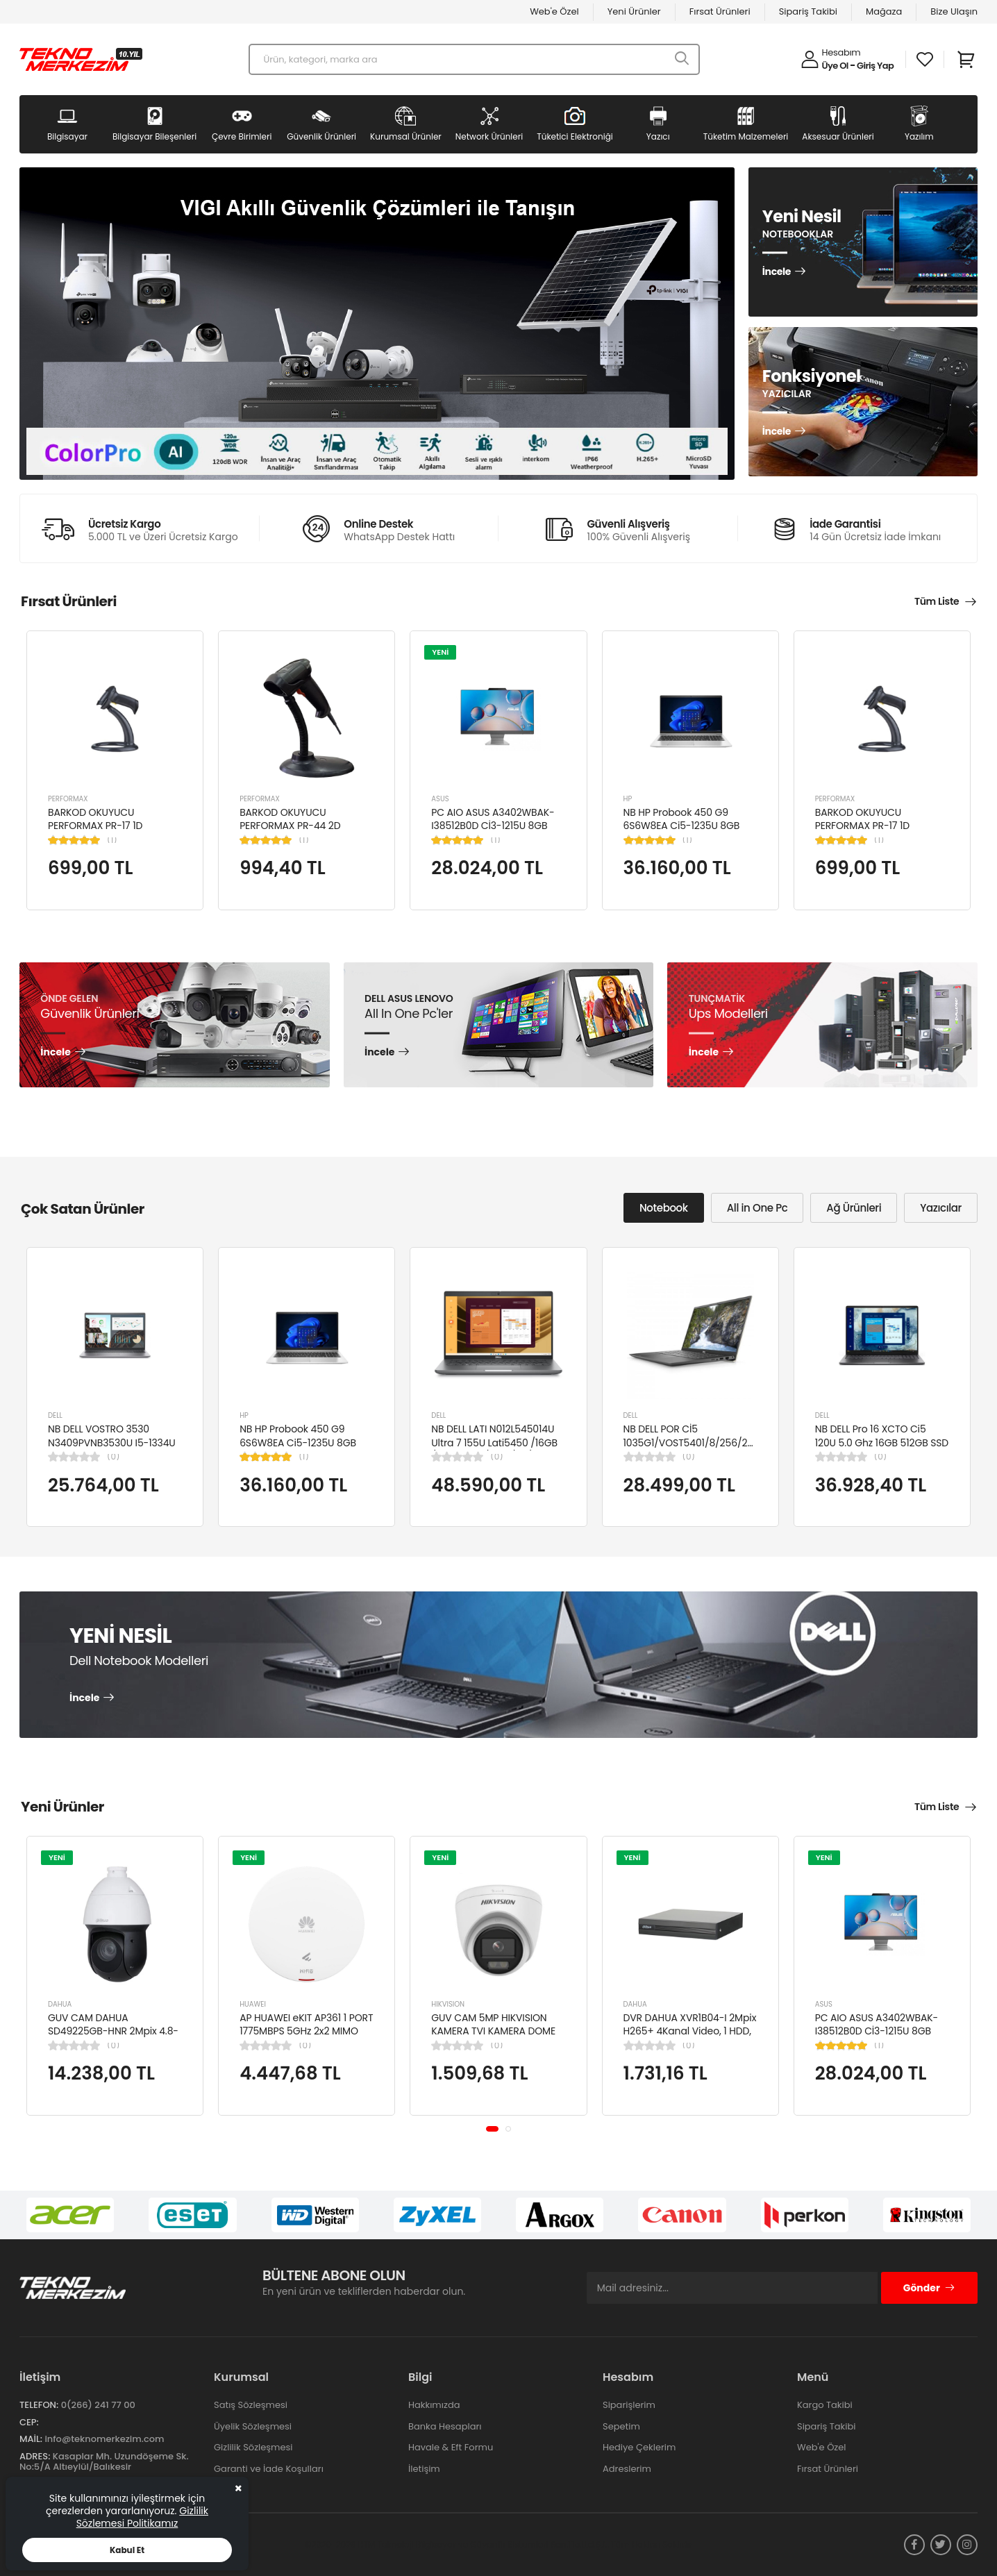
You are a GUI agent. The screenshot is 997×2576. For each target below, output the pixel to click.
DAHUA (60, 2004)
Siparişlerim (629, 2404)
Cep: (29, 2422)
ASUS (440, 799)
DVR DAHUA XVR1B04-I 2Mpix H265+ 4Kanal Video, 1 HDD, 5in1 (690, 2031)
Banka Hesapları (444, 2426)
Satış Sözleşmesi (250, 2404)
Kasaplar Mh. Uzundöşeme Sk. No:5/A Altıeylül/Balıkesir (104, 2462)
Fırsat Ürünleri (720, 11)
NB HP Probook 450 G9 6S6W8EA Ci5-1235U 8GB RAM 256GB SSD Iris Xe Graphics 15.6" (681, 832)
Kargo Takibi (825, 2404)
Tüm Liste (936, 601)
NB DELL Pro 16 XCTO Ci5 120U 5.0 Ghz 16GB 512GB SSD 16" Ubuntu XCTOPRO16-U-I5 (881, 1442)
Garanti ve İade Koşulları (269, 2468)
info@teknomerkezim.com (104, 2438)
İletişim (424, 2468)
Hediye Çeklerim (639, 2447)
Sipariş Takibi (808, 11)
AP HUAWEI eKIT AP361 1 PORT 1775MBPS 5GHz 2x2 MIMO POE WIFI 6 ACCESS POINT (306, 2031)
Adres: (34, 2456)
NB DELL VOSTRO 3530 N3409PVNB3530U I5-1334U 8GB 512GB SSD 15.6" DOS (112, 1442)
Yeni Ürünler (634, 11)
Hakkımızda (434, 2404)
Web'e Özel (554, 11)
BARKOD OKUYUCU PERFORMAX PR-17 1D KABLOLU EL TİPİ (95, 825)
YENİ (440, 652)
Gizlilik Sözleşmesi (253, 2447)
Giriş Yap (875, 65)
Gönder (929, 2288)
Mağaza (884, 11)
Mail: (30, 2438)
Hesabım (841, 52)
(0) (113, 1457)
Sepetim (621, 2426)
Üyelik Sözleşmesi (253, 2426)
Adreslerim (627, 2468)
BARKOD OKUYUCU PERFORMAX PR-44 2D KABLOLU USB (290, 825)
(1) (112, 840)
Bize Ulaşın (954, 11)
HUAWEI (253, 2004)
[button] (492, 2129)
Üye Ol (835, 65)
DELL (55, 1415)
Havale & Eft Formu (450, 2447)
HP (627, 799)
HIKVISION (447, 2004)
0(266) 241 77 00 (98, 2404)
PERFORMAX (68, 799)
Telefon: (38, 2404)
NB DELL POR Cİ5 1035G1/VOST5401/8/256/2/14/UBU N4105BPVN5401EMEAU (704, 1442)
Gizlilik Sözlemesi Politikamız (142, 2517)
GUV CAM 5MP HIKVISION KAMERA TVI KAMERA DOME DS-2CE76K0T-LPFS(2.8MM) (495, 2031)
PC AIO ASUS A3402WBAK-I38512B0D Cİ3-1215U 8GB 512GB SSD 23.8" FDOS (492, 825)
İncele (776, 272)
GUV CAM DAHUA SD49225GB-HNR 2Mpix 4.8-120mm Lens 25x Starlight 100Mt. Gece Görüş (113, 2038)
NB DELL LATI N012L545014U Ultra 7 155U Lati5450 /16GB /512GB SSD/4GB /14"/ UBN (494, 1442)
